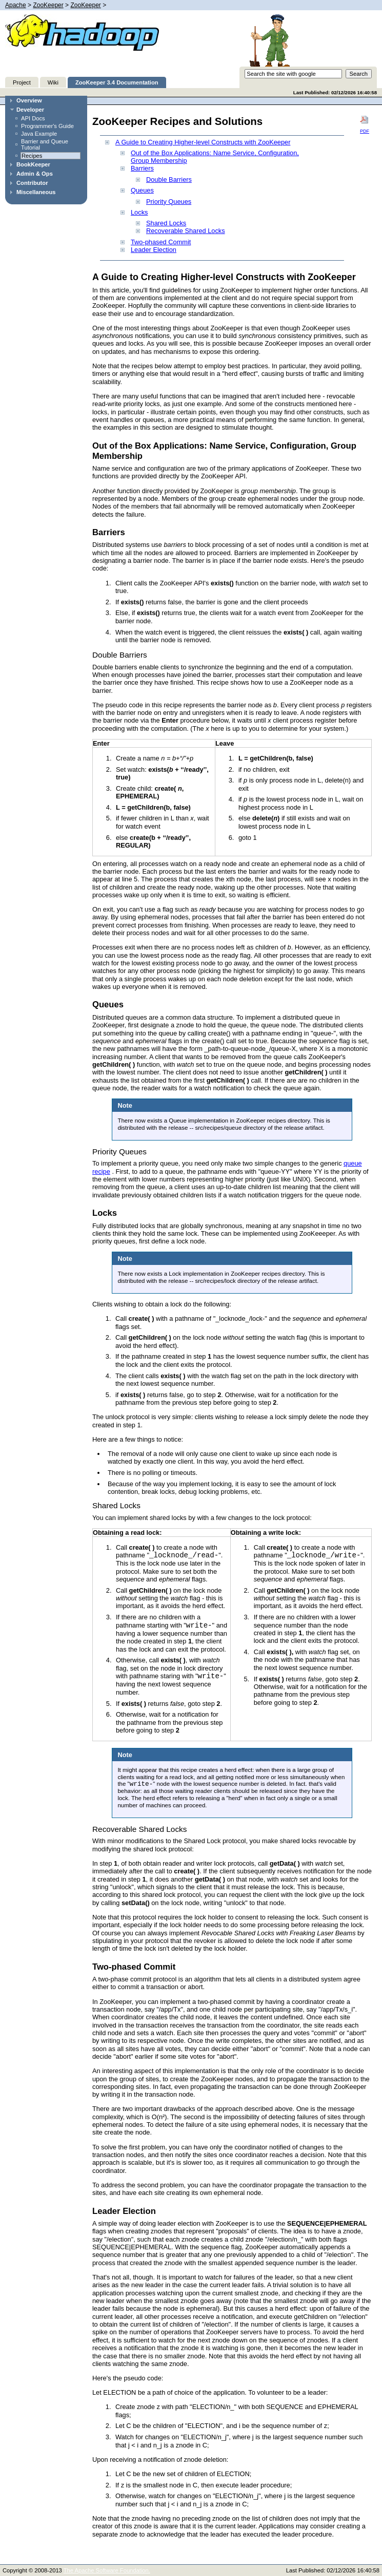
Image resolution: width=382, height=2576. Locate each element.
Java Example (39, 134)
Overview (29, 100)
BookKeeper (33, 164)
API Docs (33, 118)
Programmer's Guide (47, 126)
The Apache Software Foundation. (107, 2570)
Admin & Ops (34, 174)
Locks (139, 212)
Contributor (32, 183)
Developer (30, 110)
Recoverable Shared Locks (185, 231)
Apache (15, 5)
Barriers (142, 168)
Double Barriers (169, 179)
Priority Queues (168, 201)
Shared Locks (166, 223)
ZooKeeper (48, 5)
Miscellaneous (35, 192)
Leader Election (153, 250)
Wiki (53, 82)
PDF (364, 124)
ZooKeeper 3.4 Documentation (116, 82)
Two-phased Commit (161, 242)
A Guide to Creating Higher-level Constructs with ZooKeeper (202, 142)
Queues (142, 190)
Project (22, 82)
